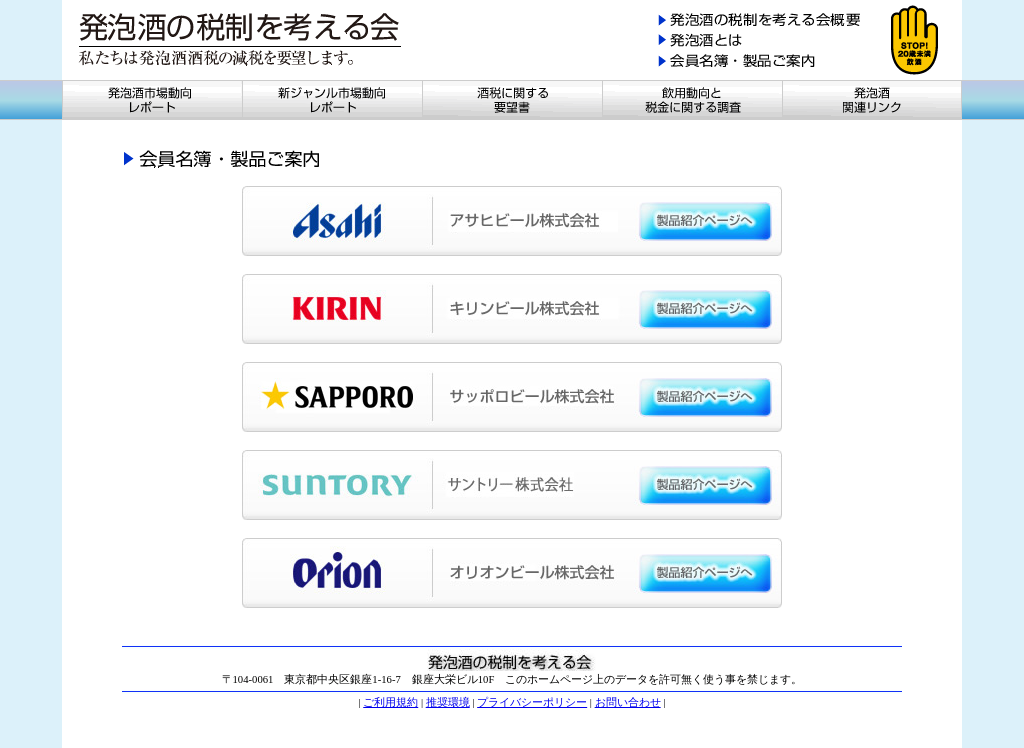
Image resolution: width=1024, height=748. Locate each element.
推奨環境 (448, 702)
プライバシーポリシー (532, 702)
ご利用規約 (390, 702)
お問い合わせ (628, 702)
